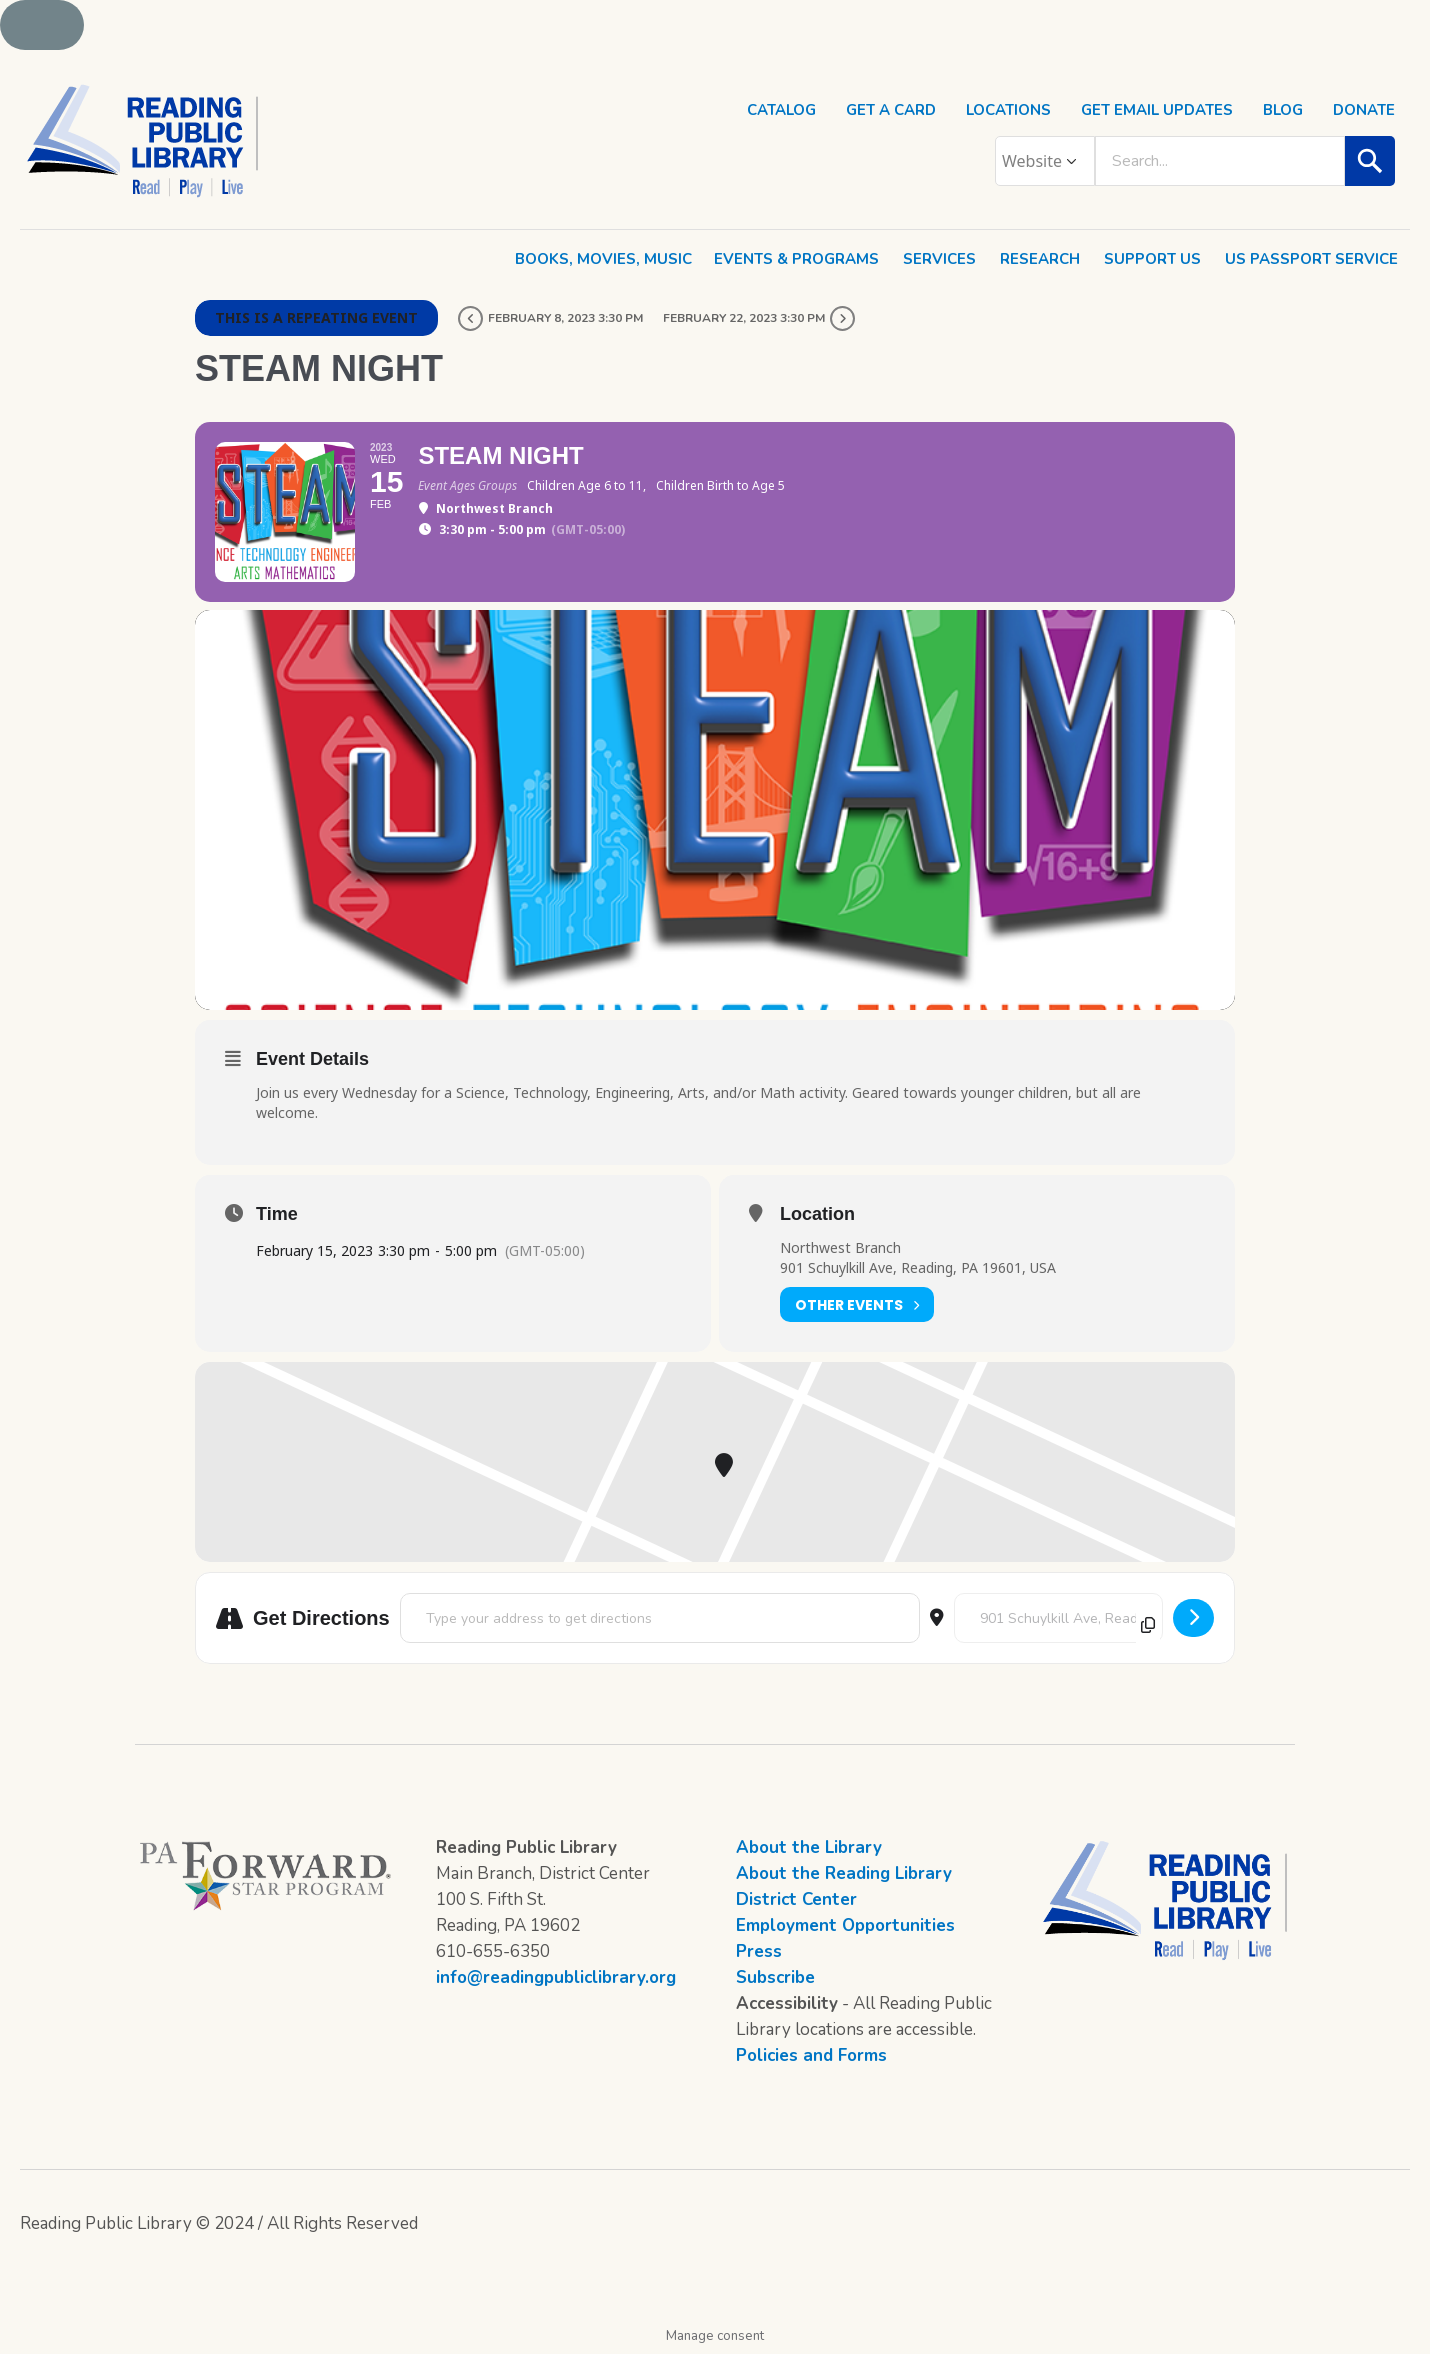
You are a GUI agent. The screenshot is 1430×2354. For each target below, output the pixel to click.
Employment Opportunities (845, 1925)
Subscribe (775, 1977)
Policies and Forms (811, 2055)
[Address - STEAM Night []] (660, 1618)
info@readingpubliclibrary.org (556, 1977)
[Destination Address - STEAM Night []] (1058, 1618)
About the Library (809, 1847)
